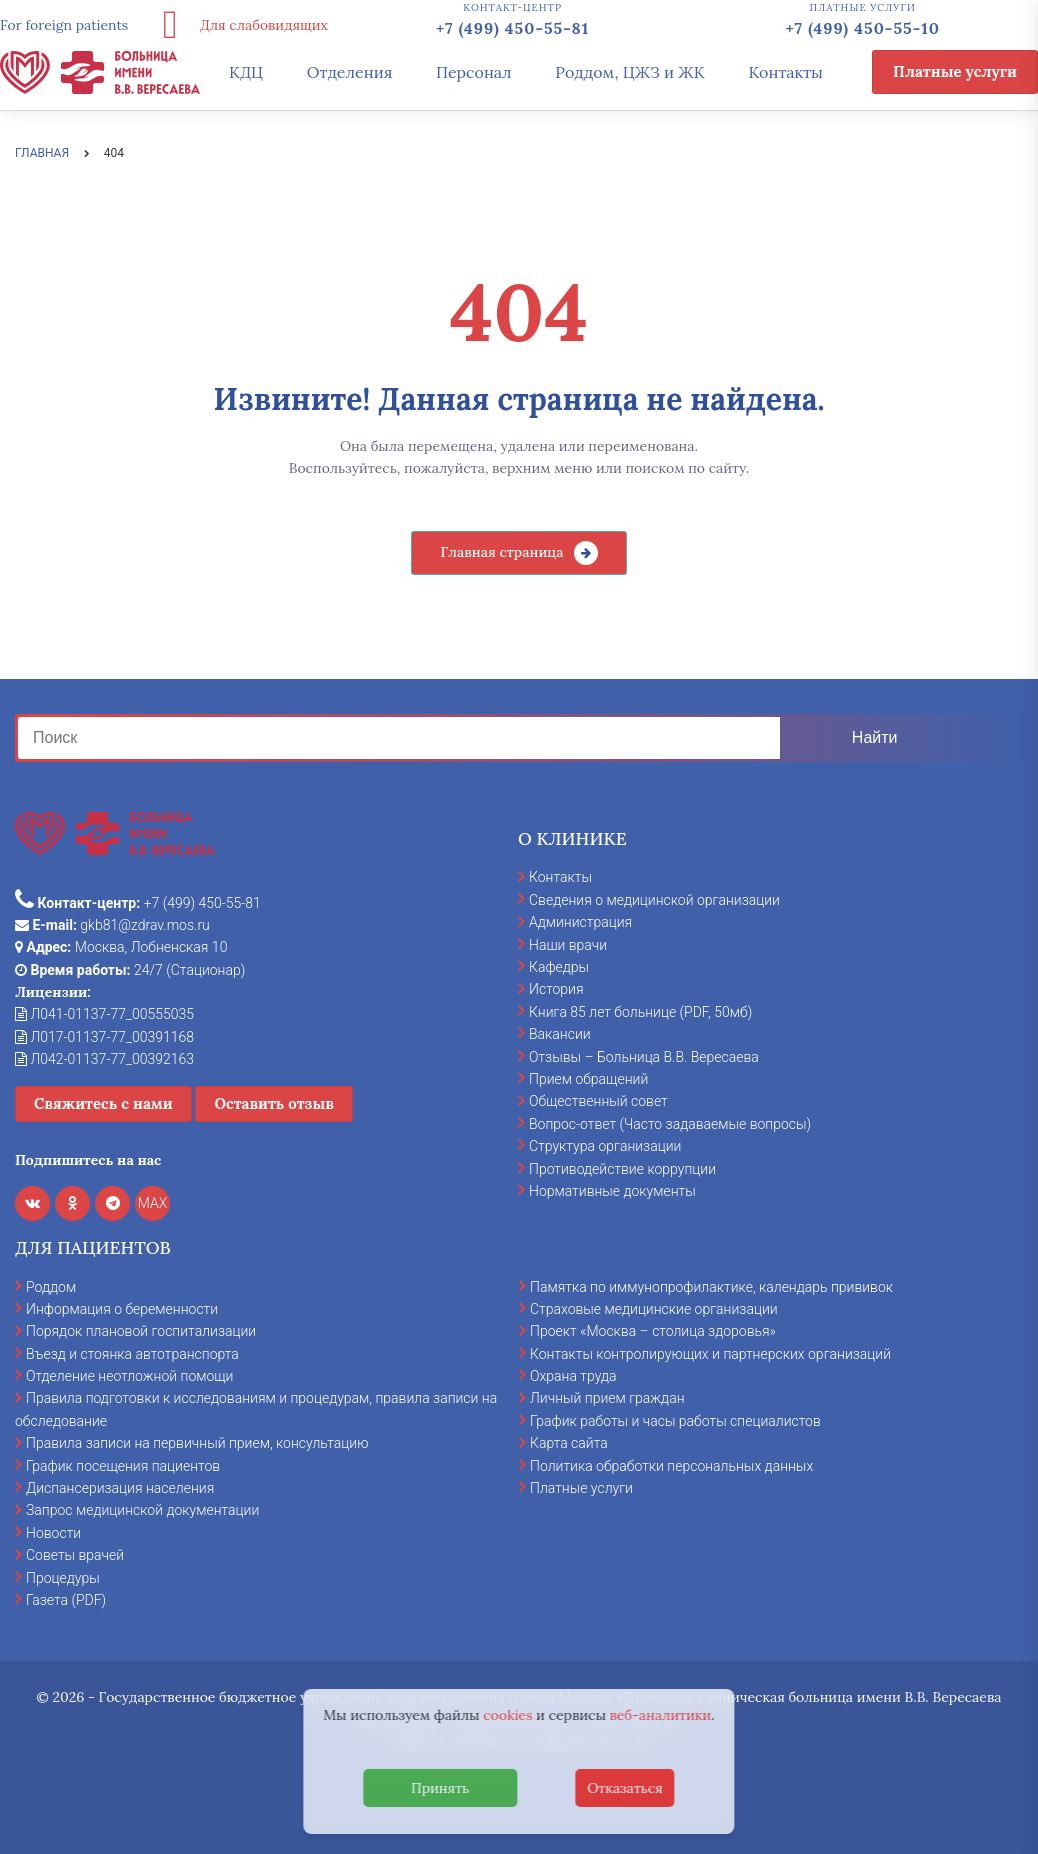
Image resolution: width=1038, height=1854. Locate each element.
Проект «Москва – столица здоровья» (653, 1331)
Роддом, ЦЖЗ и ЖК (629, 72)
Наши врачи (568, 945)
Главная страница (501, 552)
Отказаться (625, 1788)
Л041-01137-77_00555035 (104, 1014)
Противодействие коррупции (622, 1169)
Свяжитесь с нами (103, 1103)
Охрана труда (573, 1376)
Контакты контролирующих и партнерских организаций (710, 1354)
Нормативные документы (612, 1191)
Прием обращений (588, 1079)
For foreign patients (64, 25)
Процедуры (63, 1578)
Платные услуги (955, 71)
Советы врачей (75, 1555)
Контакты (785, 72)
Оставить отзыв (274, 1103)
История (556, 989)
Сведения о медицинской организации (654, 900)
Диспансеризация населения (120, 1488)
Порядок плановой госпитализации (141, 1331)
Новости (53, 1533)
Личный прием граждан (607, 1398)
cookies (507, 1715)
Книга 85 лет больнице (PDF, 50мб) (640, 1012)
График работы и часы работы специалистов (675, 1421)
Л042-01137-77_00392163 (104, 1059)
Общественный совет (598, 1101)
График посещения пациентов (123, 1466)
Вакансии (560, 1034)
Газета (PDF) (66, 1600)
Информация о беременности (122, 1309)
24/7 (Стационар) (130, 970)
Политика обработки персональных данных (671, 1466)
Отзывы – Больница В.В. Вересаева (644, 1057)
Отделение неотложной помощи (129, 1376)
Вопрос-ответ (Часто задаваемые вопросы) (670, 1124)
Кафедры (559, 967)
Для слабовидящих (238, 25)
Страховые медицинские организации (654, 1309)
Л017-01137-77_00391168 (104, 1037)
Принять (440, 1788)
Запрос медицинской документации (142, 1510)
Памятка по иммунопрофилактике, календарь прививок (711, 1287)
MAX (153, 1203)
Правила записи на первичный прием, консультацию (197, 1443)
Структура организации (605, 1146)
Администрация (580, 922)
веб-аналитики (661, 1715)
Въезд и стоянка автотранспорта (132, 1354)
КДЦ (246, 72)
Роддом (51, 1287)
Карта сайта (569, 1443)
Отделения (350, 72)
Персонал (474, 72)
